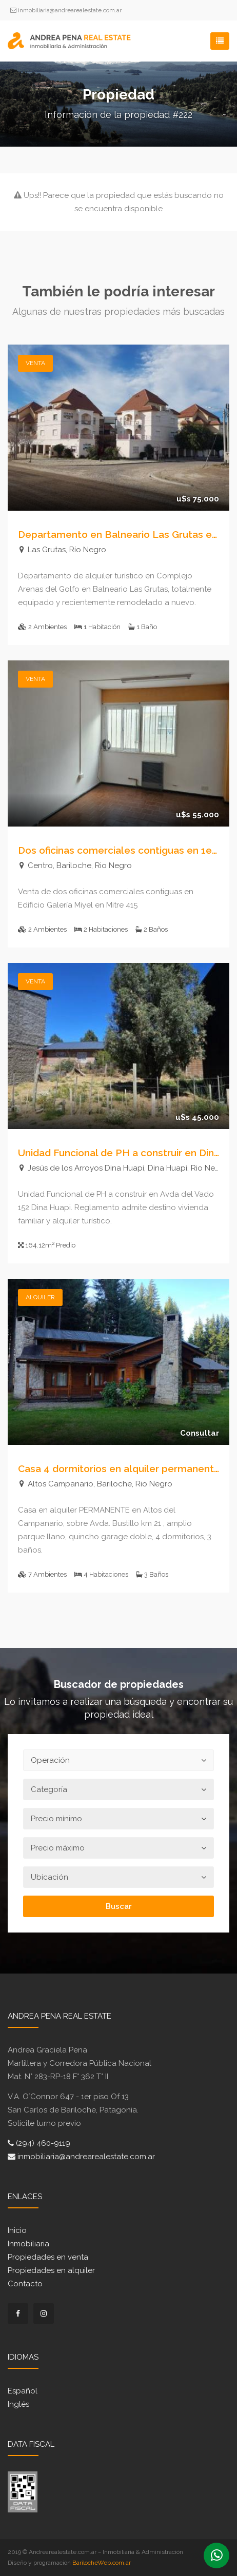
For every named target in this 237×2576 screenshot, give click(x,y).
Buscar (119, 1906)
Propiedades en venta (48, 2257)
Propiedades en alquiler (51, 2270)
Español (22, 2391)
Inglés (18, 2404)
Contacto (25, 2283)
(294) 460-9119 (39, 2143)
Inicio (17, 2230)
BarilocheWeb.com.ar (101, 2562)
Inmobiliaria (28, 2243)
